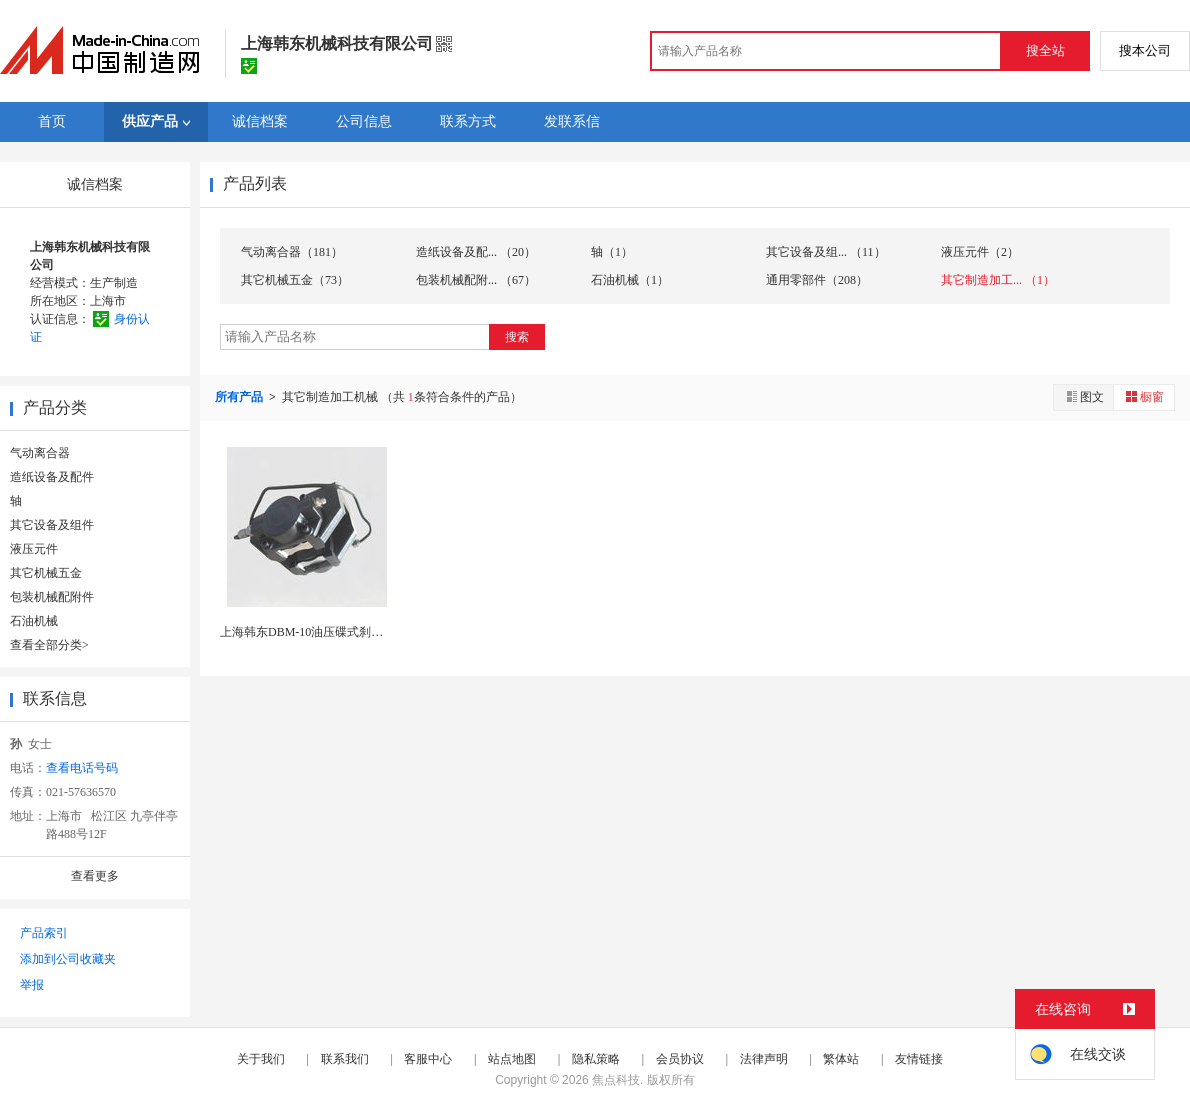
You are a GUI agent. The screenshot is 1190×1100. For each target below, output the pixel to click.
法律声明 (764, 1059)
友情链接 (919, 1059)
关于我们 (261, 1059)
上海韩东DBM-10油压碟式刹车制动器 (319, 632)
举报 (32, 985)
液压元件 (34, 549)
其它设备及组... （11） (826, 252)
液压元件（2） (980, 252)
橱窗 (1144, 396)
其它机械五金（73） (295, 280)
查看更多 (95, 876)
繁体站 (841, 1059)
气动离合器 (40, 453)
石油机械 (34, 621)
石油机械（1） (630, 280)
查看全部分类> (49, 645)
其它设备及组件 (52, 525)
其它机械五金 (46, 573)
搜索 (517, 337)
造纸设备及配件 (52, 477)
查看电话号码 (82, 768)
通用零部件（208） (817, 280)
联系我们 (345, 1059)
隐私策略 (596, 1059)
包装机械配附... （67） (476, 280)
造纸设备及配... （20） (476, 252)
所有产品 (240, 397)
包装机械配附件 (52, 597)
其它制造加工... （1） (998, 280)
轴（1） (612, 252)
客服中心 (428, 1059)
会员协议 (680, 1059)
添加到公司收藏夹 (68, 959)
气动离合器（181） (292, 252)
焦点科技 (616, 1080)
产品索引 (44, 933)
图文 (1084, 396)
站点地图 (512, 1059)
